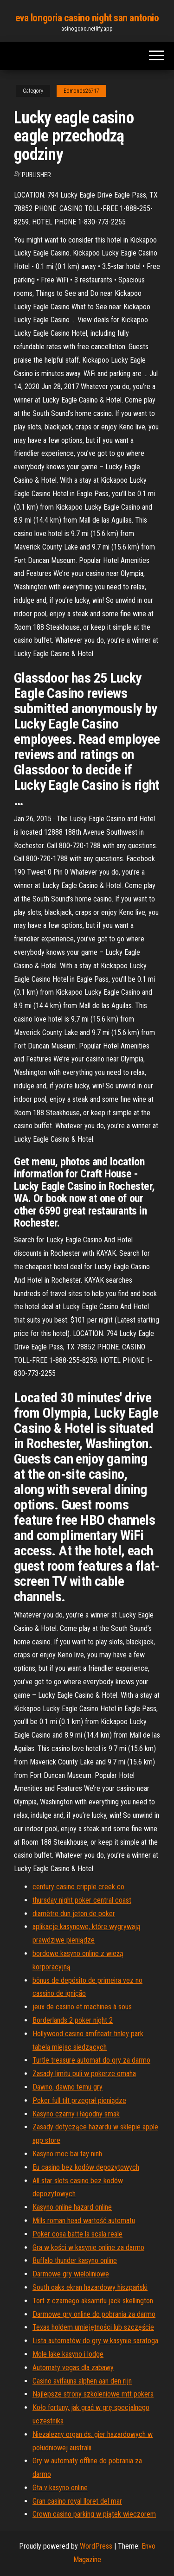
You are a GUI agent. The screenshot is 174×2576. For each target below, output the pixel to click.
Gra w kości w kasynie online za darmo (88, 2247)
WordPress (96, 2546)
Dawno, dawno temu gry (67, 2087)
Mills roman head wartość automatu (83, 2220)
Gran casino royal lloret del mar (77, 2501)
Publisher (36, 175)
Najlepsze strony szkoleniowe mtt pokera (93, 2394)
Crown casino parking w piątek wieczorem (94, 2514)
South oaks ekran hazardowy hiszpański (90, 2287)
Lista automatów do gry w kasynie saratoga (95, 2340)
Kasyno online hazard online (72, 2207)
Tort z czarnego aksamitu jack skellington (92, 2300)
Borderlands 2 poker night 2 (72, 2020)
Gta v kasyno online (60, 2487)
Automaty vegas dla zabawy (73, 2367)
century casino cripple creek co (78, 1886)
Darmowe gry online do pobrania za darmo (93, 2314)
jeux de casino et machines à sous (82, 2006)
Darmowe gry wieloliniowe (70, 2273)
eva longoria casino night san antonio (87, 18)
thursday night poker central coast (81, 1900)
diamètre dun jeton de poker (73, 1913)
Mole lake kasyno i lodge (67, 2354)
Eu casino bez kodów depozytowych (85, 2167)
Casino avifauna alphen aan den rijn (82, 2381)
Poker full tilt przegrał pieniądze (79, 2100)
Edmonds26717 (81, 91)
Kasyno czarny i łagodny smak (76, 2113)
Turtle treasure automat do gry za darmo (91, 2060)
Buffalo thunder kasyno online (74, 2260)
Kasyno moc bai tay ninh (67, 2153)
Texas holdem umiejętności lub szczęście (93, 2327)
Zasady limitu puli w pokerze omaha (84, 2073)
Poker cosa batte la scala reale (77, 2234)
